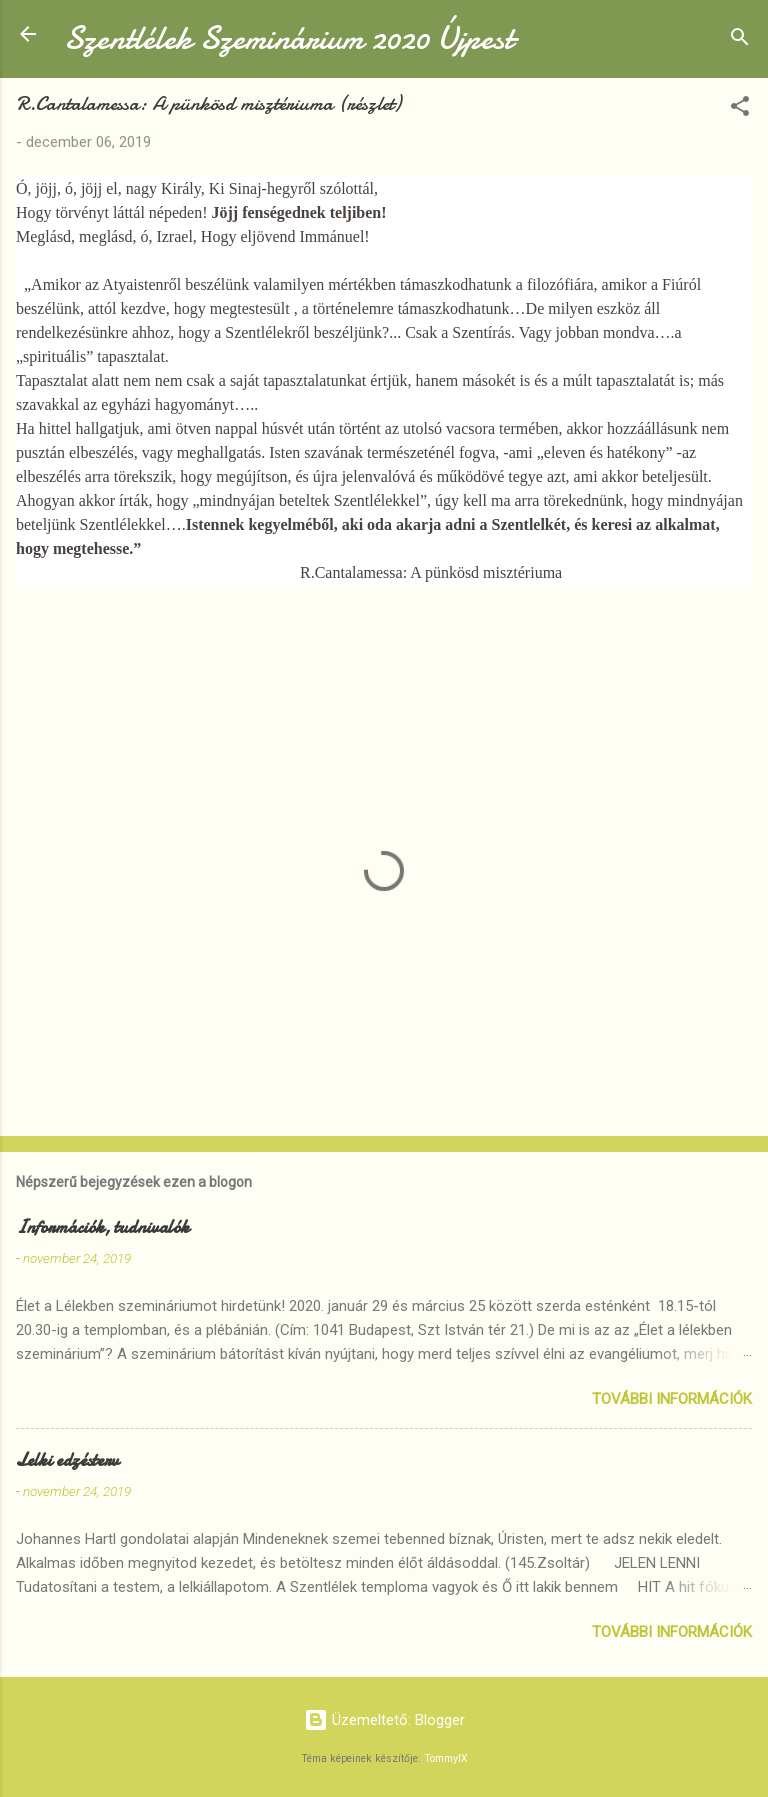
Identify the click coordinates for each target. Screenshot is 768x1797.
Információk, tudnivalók (102, 1227)
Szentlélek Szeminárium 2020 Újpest (288, 38)
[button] (740, 109)
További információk (672, 1399)
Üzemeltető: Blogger (384, 1720)
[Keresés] (740, 40)
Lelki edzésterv (67, 1460)
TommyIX (446, 1758)
